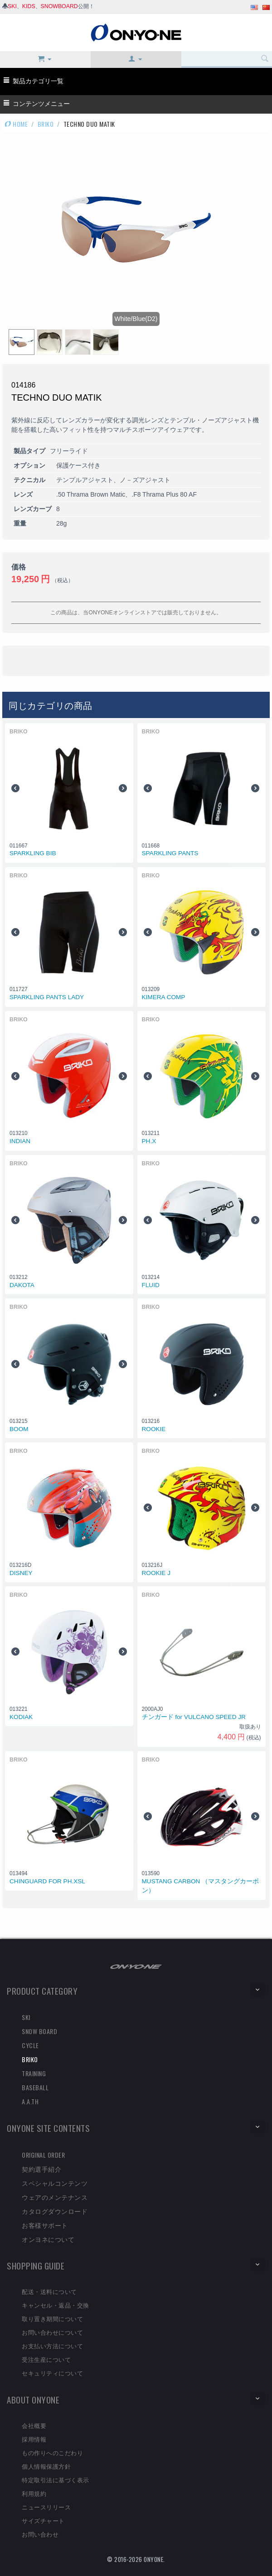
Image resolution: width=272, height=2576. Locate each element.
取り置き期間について (52, 2318)
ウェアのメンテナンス (54, 2197)
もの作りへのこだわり (52, 2452)
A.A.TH (30, 2101)
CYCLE (30, 2045)
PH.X (149, 1141)
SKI (12, 6)
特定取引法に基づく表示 (55, 2479)
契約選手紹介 (41, 2169)
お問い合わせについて (52, 2332)
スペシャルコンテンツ (54, 2183)
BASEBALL (35, 2087)
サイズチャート (43, 2520)
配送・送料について (49, 2291)
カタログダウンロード (54, 2211)
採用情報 (34, 2438)
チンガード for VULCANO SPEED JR (194, 1717)
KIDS (28, 6)
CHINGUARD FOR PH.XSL (47, 1881)
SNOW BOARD (39, 2031)
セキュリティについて (52, 2372)
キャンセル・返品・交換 (55, 2304)
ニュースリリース (46, 2506)
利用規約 (34, 2493)
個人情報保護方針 (46, 2466)
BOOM (19, 1429)
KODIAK (21, 1717)
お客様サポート (45, 2225)
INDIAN (20, 1141)
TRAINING (34, 2073)
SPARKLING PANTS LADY (47, 997)
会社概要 (34, 2425)
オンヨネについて (48, 2239)
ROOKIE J (156, 1573)
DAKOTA (22, 1285)
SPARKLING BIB (33, 853)
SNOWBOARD (59, 6)
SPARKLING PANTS (170, 853)
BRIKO (46, 124)
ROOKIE (154, 1429)
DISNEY (21, 1573)
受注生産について (46, 2359)
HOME (16, 124)
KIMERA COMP (163, 997)
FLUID (151, 1285)
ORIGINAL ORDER (43, 2154)
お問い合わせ (40, 2533)
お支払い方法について (52, 2345)
